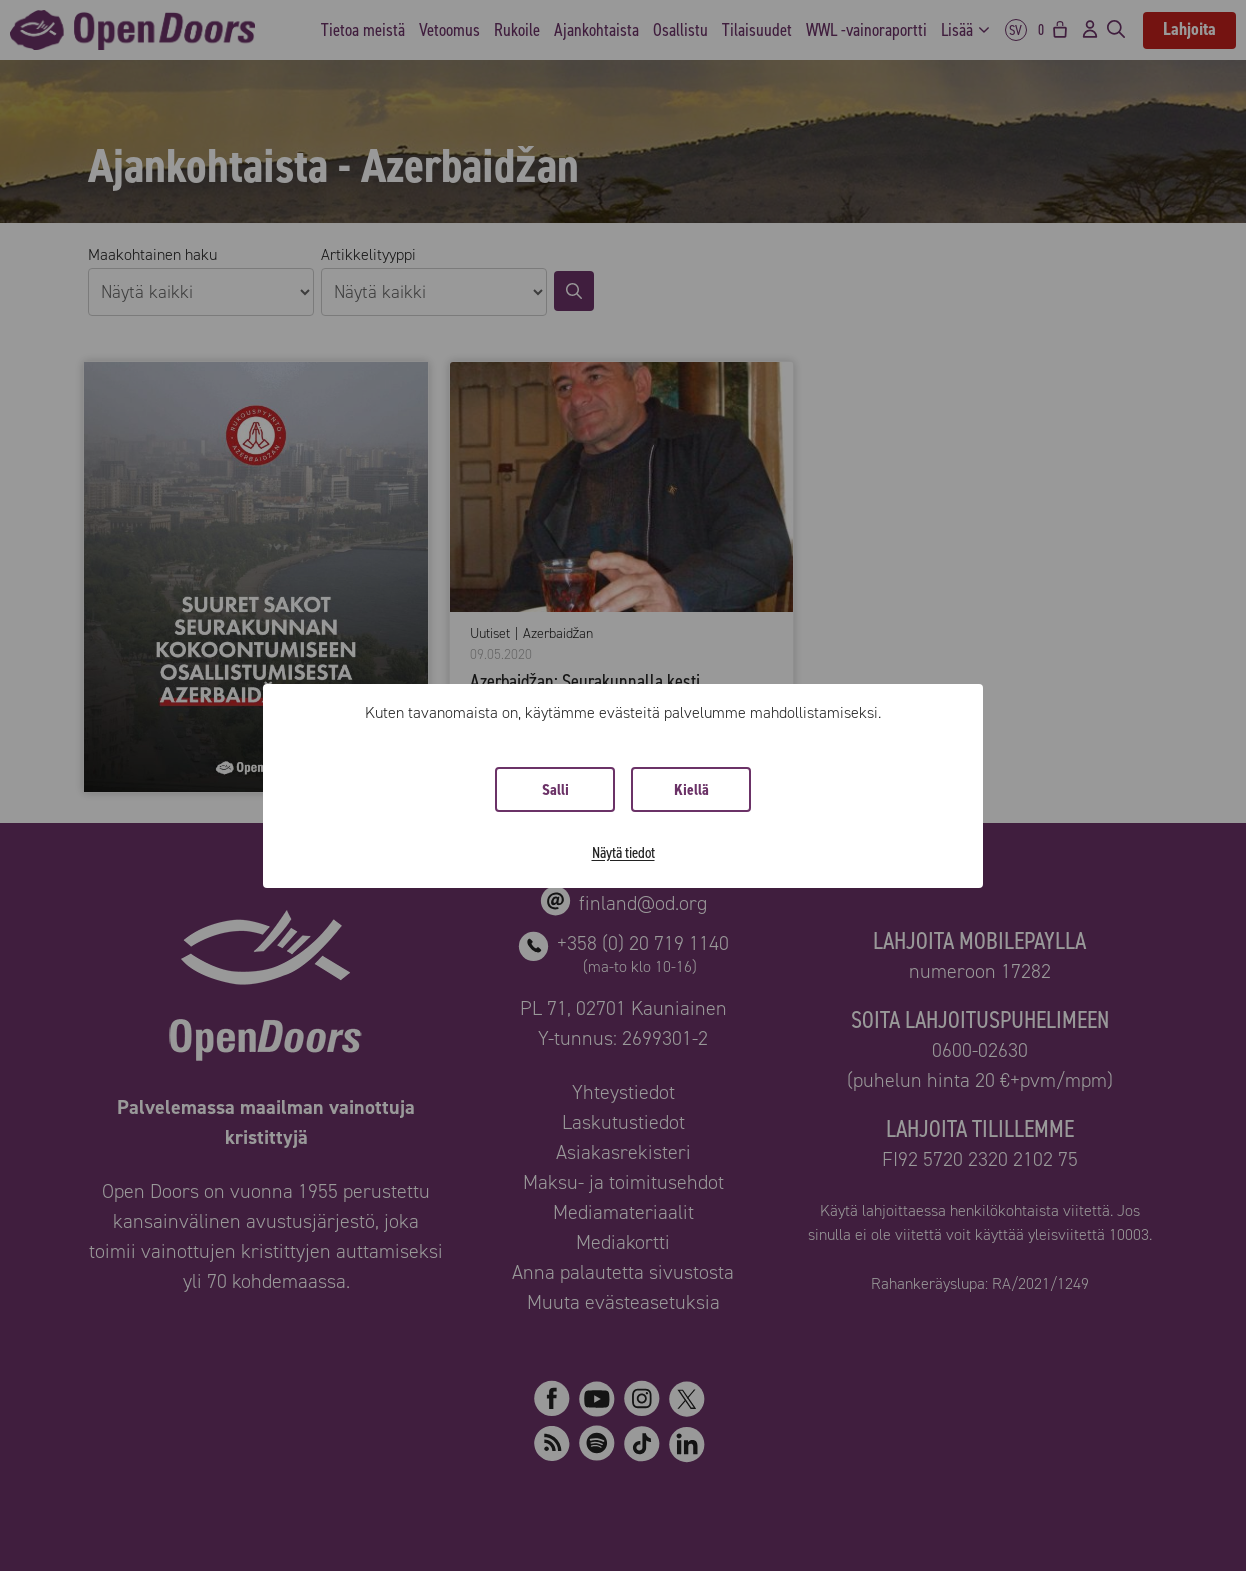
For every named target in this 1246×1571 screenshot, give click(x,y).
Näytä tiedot (623, 852)
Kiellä (691, 789)
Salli (555, 789)
